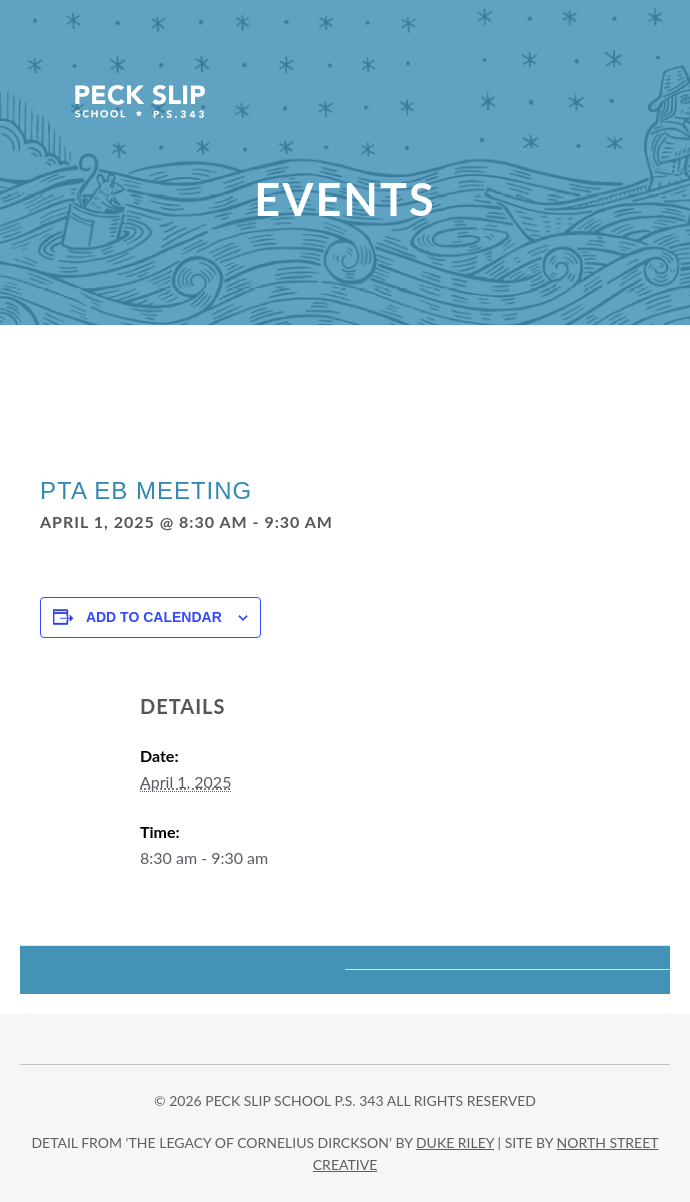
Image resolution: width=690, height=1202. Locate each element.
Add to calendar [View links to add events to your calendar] (154, 617)
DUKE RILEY (455, 1142)
